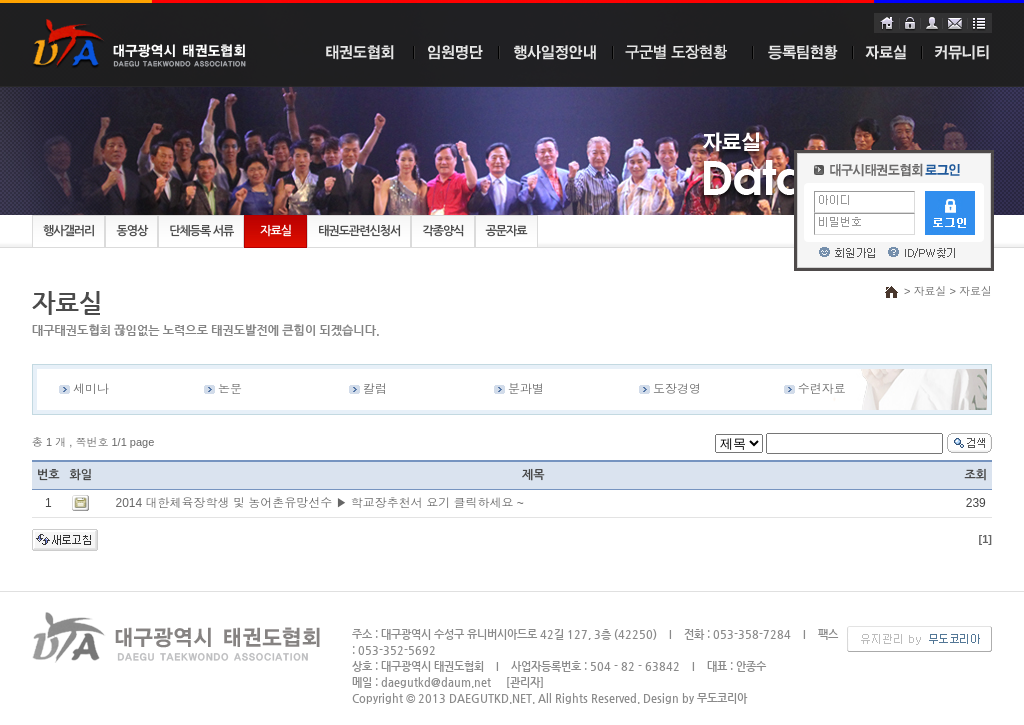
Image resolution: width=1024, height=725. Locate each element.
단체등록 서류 (201, 231)
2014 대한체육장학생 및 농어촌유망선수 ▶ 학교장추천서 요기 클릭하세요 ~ (319, 503)
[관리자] (525, 682)
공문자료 (506, 231)
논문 (230, 389)
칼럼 (375, 389)
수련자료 (822, 389)
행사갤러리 (68, 231)
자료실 (275, 231)
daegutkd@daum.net (436, 682)
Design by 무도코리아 (695, 698)
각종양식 (442, 231)
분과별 (526, 389)
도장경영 (677, 389)
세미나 (91, 389)
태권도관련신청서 (359, 231)
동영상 (131, 231)
